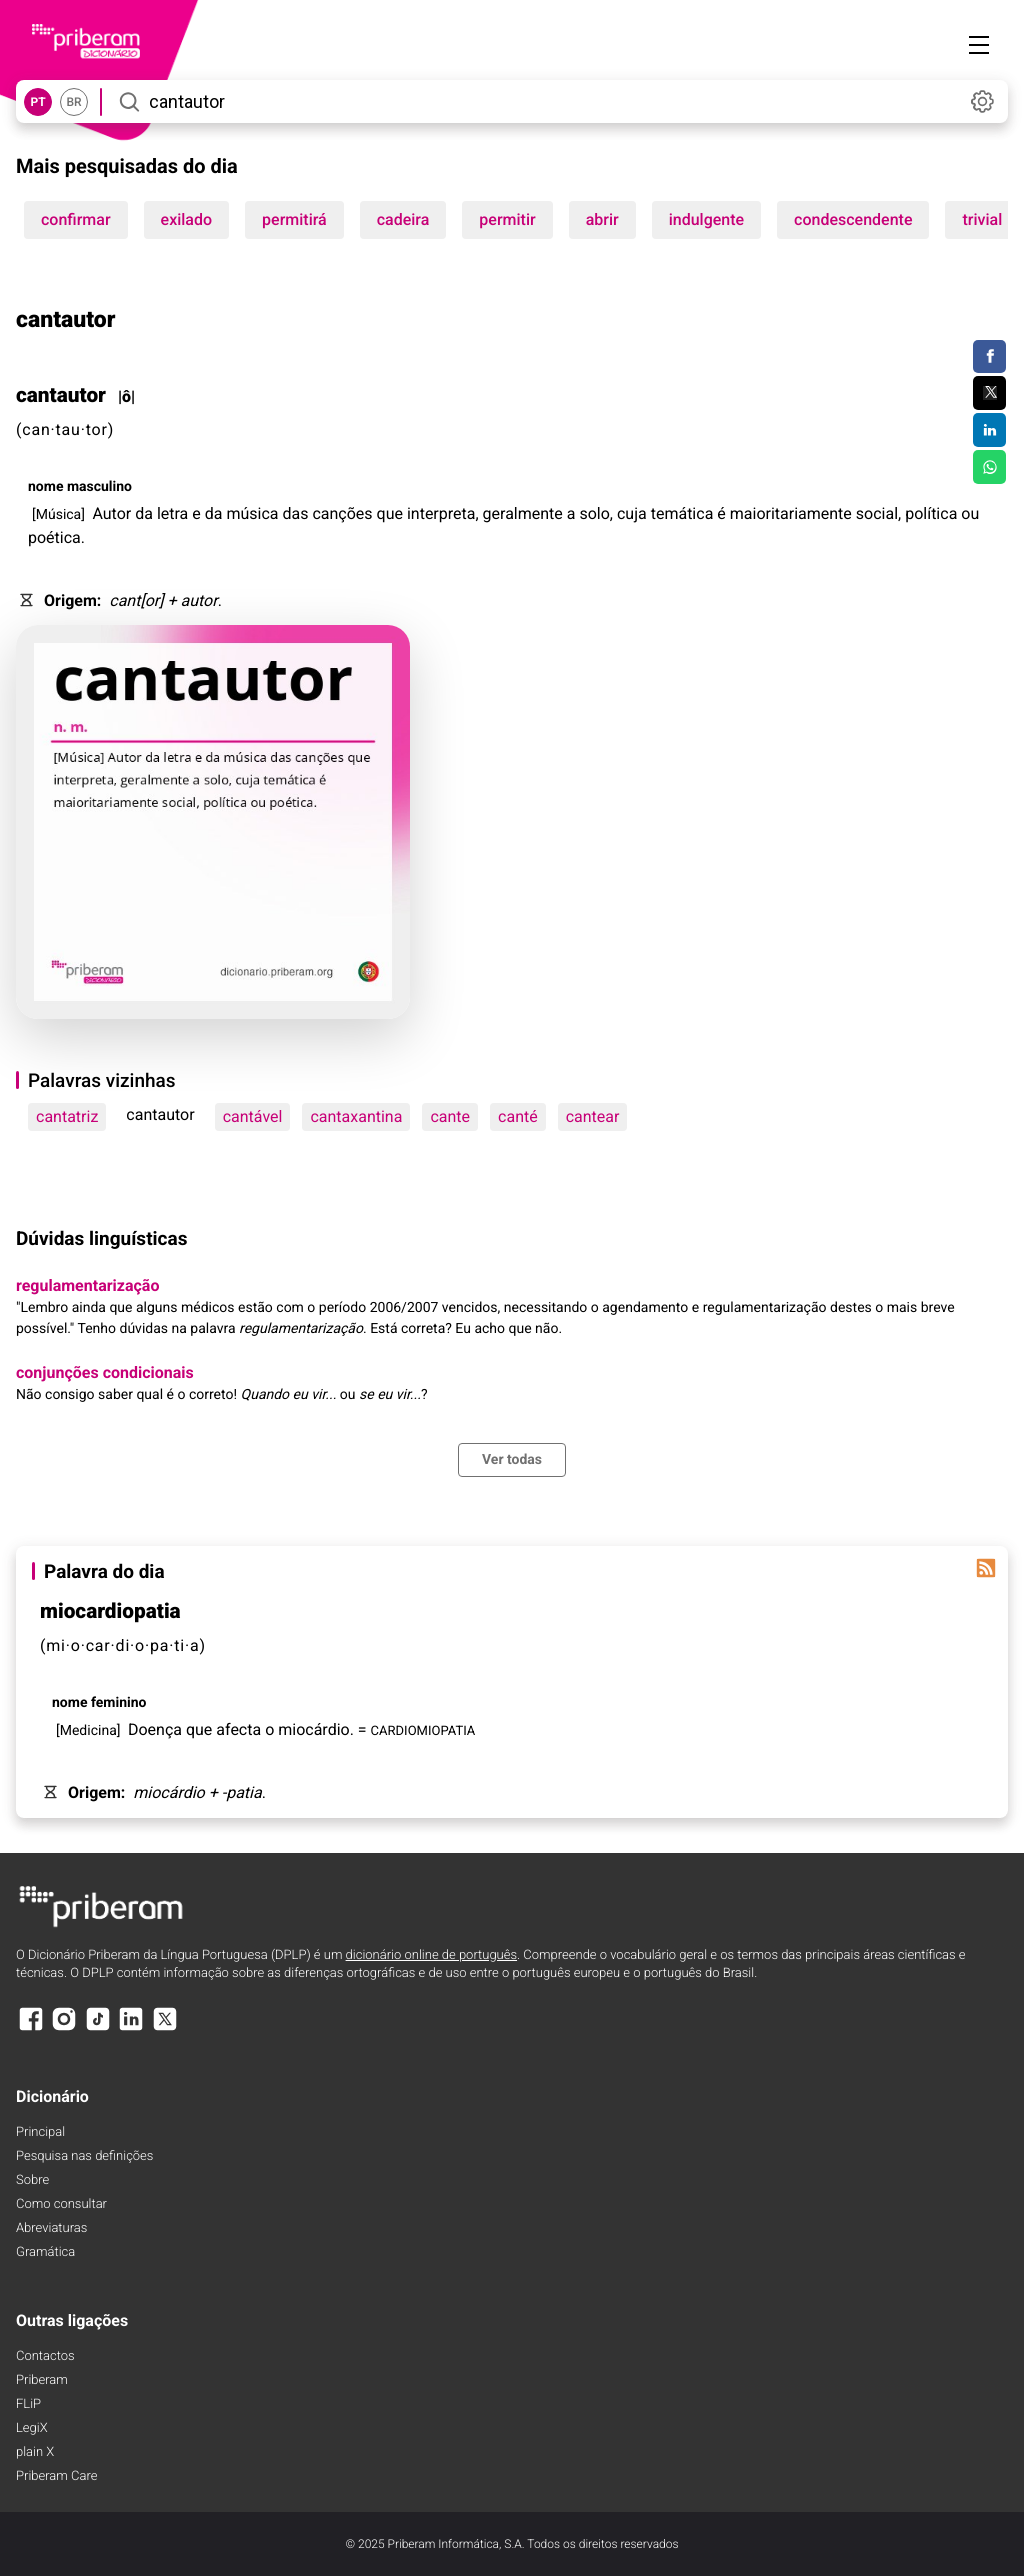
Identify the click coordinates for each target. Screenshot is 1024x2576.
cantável (253, 1116)
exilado (187, 219)
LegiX (32, 2428)
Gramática (45, 2252)
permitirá (294, 219)
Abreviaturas (51, 2228)
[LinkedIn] (131, 2028)
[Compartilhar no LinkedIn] (989, 430)
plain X (35, 2452)
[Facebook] (31, 2028)
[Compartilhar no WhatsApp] (989, 467)
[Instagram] (64, 2028)
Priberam (42, 2380)
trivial (982, 219)
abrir (602, 219)
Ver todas (512, 1460)
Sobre (32, 2180)
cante (450, 1116)
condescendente (853, 219)
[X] (165, 2028)
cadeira (403, 219)
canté (518, 1116)
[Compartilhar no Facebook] (989, 357)
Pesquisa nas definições (84, 2156)
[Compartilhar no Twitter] (989, 393)
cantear (593, 1116)
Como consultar (61, 2204)
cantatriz (67, 1116)
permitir (507, 219)
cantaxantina (356, 1116)
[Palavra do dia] (986, 1568)
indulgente (706, 219)
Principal (40, 2132)
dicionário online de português (431, 1955)
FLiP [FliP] (28, 2404)
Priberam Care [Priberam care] (56, 2476)
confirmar (76, 219)
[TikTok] (98, 2028)
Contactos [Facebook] (45, 2356)
